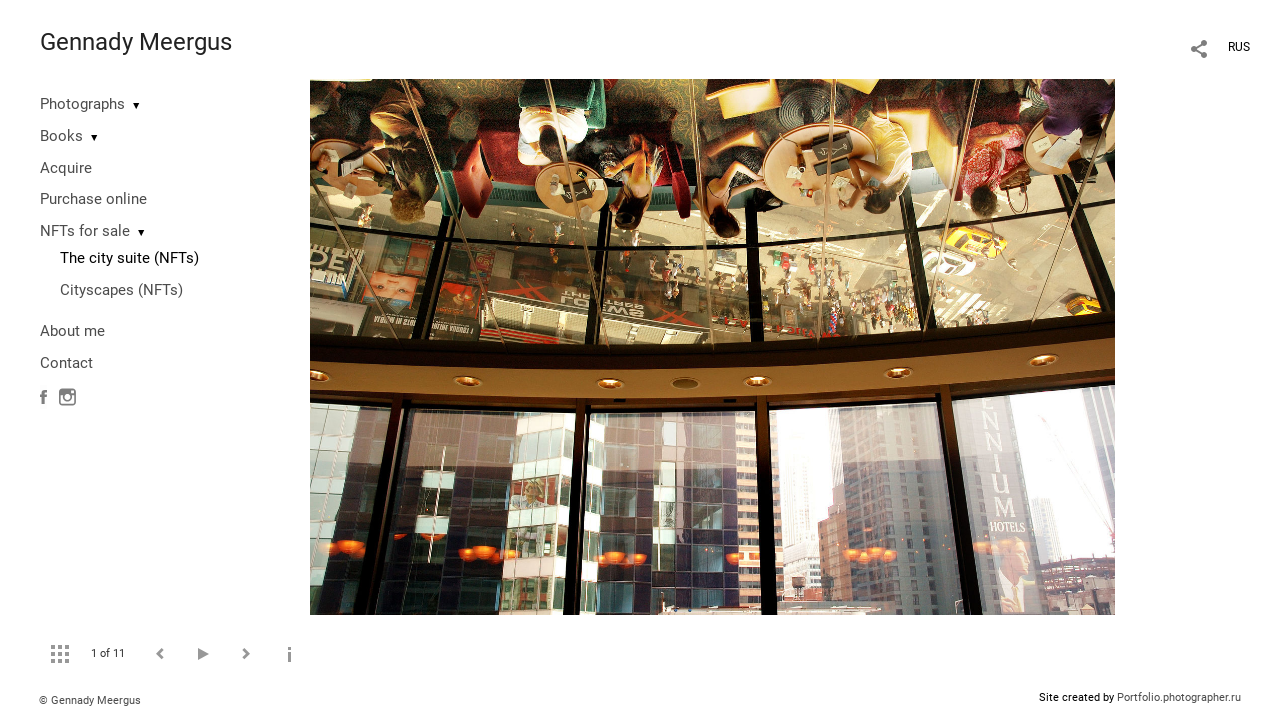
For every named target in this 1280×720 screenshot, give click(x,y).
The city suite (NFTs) (129, 258)
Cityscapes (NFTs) (121, 290)
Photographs (82, 104)
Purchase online (93, 199)
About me (72, 331)
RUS (1239, 47)
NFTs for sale (85, 231)
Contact (66, 363)
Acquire (66, 168)
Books (61, 136)
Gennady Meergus (136, 42)
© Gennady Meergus (90, 700)
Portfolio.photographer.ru (1179, 697)
